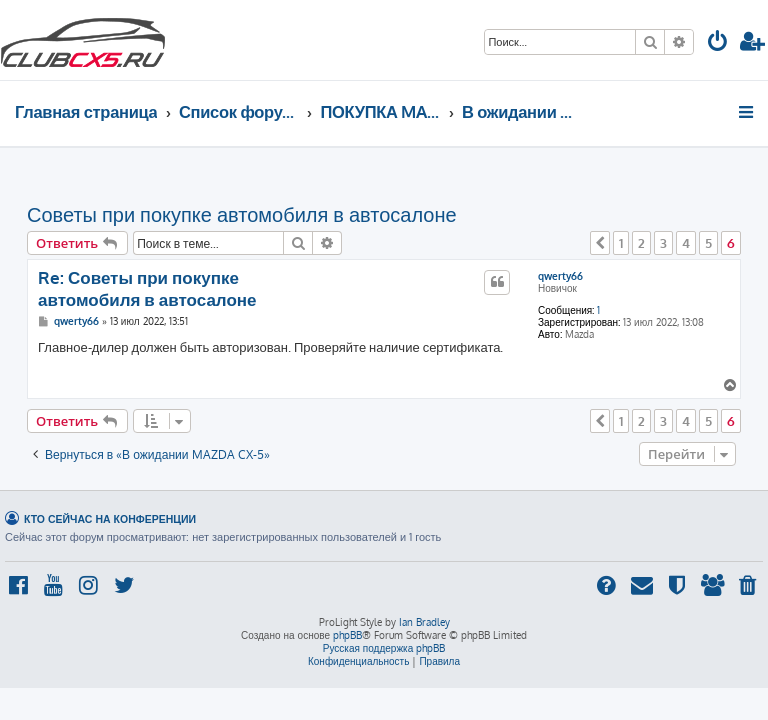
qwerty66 (560, 276)
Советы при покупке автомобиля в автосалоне (242, 214)
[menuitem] (718, 43)
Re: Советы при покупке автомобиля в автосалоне (147, 288)
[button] (600, 243)
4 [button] (686, 243)
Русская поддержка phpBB (384, 648)
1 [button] (621, 243)
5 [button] (708, 243)
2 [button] (641, 243)
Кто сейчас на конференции (110, 518)
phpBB (347, 635)
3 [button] (663, 243)
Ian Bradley (424, 622)
